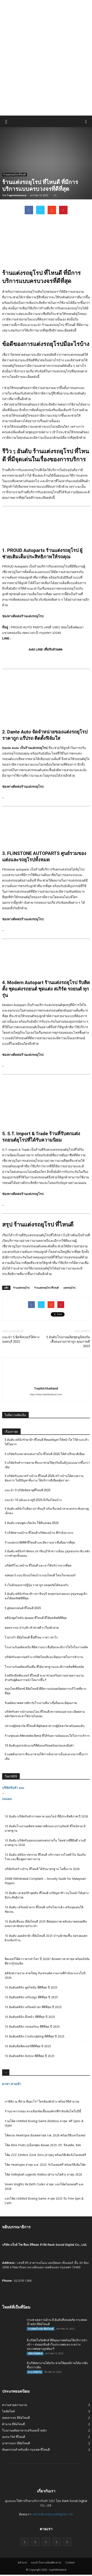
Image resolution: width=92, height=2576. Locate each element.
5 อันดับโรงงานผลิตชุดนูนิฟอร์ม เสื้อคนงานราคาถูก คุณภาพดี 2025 (68, 1341)
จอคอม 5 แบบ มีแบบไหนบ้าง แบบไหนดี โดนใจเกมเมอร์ (40, 1575)
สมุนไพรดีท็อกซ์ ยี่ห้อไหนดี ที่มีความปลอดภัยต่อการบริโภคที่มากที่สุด (45, 1691)
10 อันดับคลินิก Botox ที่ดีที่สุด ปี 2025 (29, 2056)
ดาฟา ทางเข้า (11, 2084)
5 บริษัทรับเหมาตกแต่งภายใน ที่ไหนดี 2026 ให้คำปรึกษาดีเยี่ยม (45, 1454)
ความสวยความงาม (14, 2405)
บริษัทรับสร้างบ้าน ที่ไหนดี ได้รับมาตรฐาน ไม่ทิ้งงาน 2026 (42, 1869)
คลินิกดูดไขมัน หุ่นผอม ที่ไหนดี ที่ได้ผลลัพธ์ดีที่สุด (36, 1618)
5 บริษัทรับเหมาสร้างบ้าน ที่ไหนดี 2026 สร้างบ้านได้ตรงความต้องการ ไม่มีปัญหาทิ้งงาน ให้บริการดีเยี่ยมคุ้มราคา (44, 1478)
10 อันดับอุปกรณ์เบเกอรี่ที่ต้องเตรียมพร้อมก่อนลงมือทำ (39, 1745)
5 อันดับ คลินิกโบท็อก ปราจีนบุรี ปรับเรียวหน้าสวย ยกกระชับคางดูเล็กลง (47, 1511)
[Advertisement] (46, 67)
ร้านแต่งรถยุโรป (21, 1287)
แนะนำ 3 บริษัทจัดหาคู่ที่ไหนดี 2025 (28, 1490)
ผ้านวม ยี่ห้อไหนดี (13, 2424)
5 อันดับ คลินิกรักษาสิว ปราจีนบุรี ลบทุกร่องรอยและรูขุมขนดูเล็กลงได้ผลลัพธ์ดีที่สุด (46, 1596)
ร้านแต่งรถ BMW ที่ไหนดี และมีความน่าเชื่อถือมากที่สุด (40, 1542)
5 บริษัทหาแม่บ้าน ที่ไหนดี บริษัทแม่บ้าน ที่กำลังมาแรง (39, 1532)
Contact (70, 2562)
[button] (86, 121)
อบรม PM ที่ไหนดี (13, 2437)
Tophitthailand (16, 195)
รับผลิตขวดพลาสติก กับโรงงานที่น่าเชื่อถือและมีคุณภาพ (41, 1703)
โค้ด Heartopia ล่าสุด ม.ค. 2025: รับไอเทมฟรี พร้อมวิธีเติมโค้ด (45, 2165)
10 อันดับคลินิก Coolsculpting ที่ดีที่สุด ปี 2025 (34, 2036)
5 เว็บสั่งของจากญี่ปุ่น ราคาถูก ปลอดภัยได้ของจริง (36, 1585)
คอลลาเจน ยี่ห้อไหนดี (16, 2418)
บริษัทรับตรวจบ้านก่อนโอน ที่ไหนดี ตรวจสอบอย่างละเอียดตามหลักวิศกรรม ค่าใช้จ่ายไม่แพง (45, 1714)
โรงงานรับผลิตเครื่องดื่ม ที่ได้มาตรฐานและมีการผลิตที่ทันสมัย (44, 1666)
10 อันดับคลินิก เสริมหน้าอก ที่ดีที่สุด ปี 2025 (33, 2007)
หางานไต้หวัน (34, 2371)
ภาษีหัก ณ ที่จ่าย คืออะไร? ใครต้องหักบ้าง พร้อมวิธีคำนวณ (42, 2101)
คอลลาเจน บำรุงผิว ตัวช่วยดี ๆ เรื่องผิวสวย (32, 1627)
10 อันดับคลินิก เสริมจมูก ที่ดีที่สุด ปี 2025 (31, 1997)
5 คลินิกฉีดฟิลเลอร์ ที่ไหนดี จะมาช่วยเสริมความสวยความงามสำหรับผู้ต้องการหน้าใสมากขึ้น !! (44, 1678)
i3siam (7, 1799)
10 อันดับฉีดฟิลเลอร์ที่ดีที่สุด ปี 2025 (28, 2046)
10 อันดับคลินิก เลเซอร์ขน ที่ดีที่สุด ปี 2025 (32, 2026)
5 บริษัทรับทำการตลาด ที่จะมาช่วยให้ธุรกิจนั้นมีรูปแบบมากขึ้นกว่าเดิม (47, 1465)
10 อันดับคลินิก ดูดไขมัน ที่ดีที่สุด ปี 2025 (31, 1987)
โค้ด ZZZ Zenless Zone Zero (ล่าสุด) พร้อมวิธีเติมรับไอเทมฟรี (45, 2155)
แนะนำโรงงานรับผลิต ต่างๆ (46, 2562)
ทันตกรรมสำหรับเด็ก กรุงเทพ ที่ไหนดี (26, 2449)
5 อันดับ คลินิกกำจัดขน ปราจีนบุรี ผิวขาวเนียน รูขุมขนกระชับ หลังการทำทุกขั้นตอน (47, 1553)
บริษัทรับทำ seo (13, 1788)
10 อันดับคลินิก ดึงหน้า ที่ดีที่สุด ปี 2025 (30, 2017)
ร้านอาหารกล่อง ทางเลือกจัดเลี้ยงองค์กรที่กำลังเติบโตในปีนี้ (43, 2111)
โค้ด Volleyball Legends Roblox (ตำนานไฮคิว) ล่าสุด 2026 (43, 2174)
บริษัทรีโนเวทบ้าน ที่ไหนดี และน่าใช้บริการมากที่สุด (38, 1565)
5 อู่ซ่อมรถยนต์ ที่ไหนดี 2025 (23, 1608)
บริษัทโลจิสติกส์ (35, 2353)
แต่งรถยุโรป (69, 1287)
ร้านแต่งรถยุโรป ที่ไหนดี (14, 174)
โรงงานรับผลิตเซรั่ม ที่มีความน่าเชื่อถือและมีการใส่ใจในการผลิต (46, 1647)
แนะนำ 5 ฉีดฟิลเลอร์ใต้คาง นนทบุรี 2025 (20, 1339)
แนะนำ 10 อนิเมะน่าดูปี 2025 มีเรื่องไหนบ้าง (33, 1500)
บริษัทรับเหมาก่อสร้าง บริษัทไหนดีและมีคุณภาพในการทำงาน (44, 1657)
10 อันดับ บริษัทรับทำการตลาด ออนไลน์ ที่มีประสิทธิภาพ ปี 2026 (46, 1816)
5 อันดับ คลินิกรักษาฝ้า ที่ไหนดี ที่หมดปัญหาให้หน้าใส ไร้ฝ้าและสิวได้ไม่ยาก (47, 1442)
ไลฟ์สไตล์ (8, 2411)
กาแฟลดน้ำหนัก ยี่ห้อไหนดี (40, 2328)
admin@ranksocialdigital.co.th (53, 2514)
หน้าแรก (22, 2562)
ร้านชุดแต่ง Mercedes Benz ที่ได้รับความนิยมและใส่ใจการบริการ (47, 1735)
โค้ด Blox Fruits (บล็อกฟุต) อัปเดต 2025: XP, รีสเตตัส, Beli (43, 2145)
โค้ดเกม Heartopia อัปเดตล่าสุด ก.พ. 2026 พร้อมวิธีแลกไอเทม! (45, 2135)
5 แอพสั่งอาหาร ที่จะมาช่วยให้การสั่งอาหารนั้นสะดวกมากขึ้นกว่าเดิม (46, 1756)
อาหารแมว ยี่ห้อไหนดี (16, 2443)
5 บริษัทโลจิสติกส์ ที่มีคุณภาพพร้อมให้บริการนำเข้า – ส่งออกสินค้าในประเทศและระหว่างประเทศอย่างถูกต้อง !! (57, 2344)
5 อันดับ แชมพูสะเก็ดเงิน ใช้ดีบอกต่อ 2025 (32, 1523)
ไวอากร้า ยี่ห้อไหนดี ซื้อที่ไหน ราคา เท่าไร (31, 1637)
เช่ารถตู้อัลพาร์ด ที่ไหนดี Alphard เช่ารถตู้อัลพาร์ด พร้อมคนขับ (45, 1726)
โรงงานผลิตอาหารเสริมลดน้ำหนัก (24, 2430)
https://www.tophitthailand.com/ (46, 1394)
